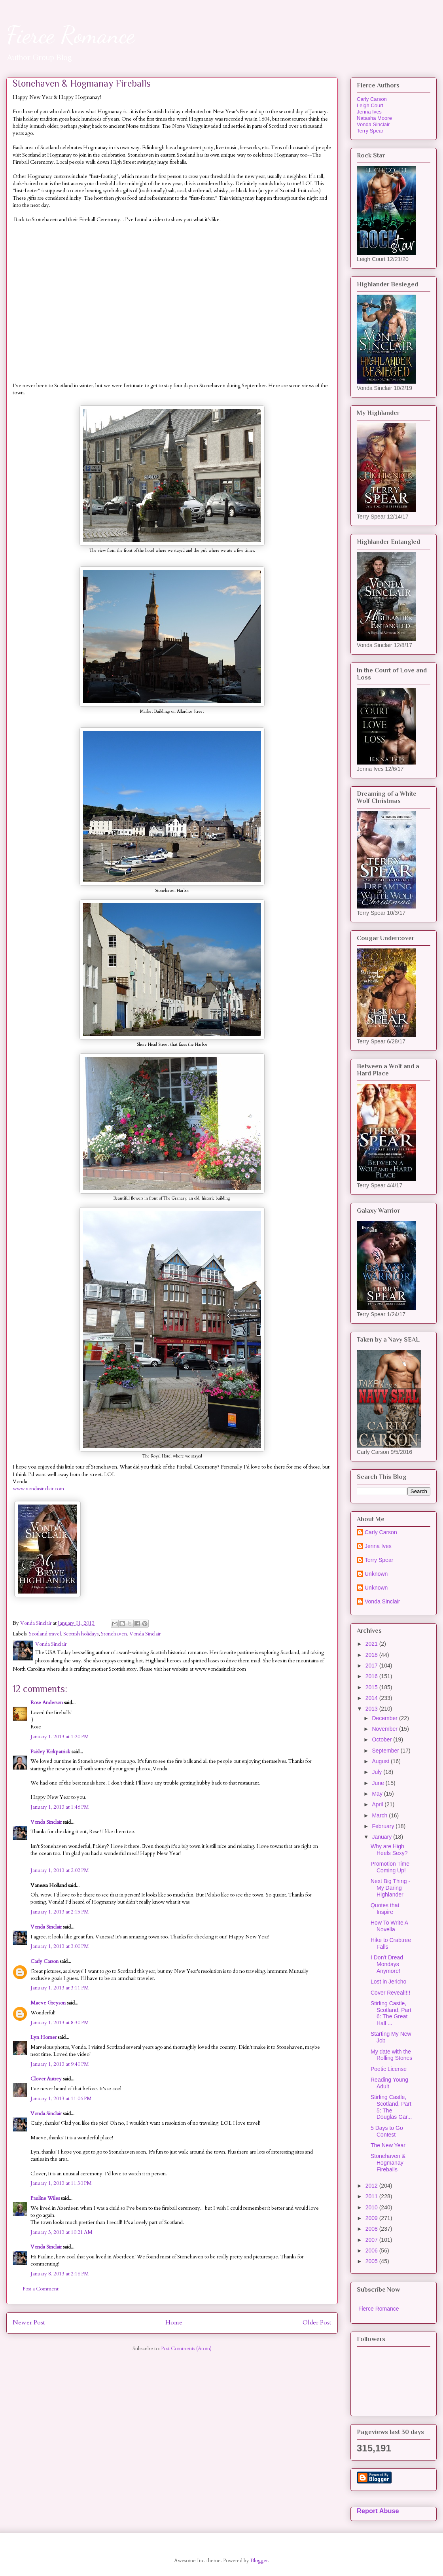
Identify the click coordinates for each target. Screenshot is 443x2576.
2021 (372, 1644)
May (378, 1794)
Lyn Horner (43, 2037)
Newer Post (29, 2323)
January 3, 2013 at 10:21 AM (61, 2232)
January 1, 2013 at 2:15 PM (59, 1911)
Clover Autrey (46, 2078)
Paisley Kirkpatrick (50, 1751)
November (385, 1729)
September (386, 1750)
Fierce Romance (70, 35)
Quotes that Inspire (385, 1908)
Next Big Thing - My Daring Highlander (390, 1888)
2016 (372, 1676)
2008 (372, 2229)
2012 (372, 2185)
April (378, 1804)
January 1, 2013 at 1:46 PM (59, 1807)
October (382, 1739)
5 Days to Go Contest (387, 2131)
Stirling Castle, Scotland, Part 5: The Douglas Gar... (391, 2107)
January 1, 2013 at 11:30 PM (61, 2183)
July (377, 1772)
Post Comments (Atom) (186, 2348)
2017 (372, 1665)
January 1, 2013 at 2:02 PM (59, 1870)
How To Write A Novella (389, 1925)
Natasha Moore (374, 118)
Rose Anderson (46, 1702)
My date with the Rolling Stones (391, 2054)
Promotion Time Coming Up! (390, 1867)
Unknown (376, 1574)
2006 (372, 2250)
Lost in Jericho (388, 1981)
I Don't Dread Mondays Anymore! (387, 1964)
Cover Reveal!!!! (390, 1992)
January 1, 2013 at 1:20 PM (59, 1736)
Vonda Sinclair (145, 1633)
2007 (372, 2240)
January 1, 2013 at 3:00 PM (59, 1946)
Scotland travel (45, 1633)
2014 (372, 1698)
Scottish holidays (80, 1633)
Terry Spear (370, 131)
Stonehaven (114, 1633)
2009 (372, 2218)
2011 (372, 2196)
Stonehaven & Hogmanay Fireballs (388, 2163)
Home (173, 2323)
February (384, 1826)
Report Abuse (378, 2510)
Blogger (259, 2560)
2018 (372, 1655)
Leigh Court (370, 105)
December (385, 1718)
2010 (372, 2207)
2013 (372, 1708)
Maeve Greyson (48, 2002)
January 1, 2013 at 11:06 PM (61, 2098)
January (382, 1837)
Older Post (317, 2323)
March (380, 1815)
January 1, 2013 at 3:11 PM (59, 1987)
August (381, 1761)
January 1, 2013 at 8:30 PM (59, 2022)
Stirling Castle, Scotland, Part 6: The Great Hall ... (391, 2013)
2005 (372, 2261)
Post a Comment (41, 2288)
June (378, 1783)
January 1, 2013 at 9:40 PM (59, 2064)
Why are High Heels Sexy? (389, 1849)
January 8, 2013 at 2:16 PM (59, 2273)
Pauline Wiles (45, 2198)
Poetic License (389, 2069)
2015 (372, 1687)
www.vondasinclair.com (38, 1488)
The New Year (388, 2145)
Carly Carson (44, 1961)
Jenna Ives (369, 112)
